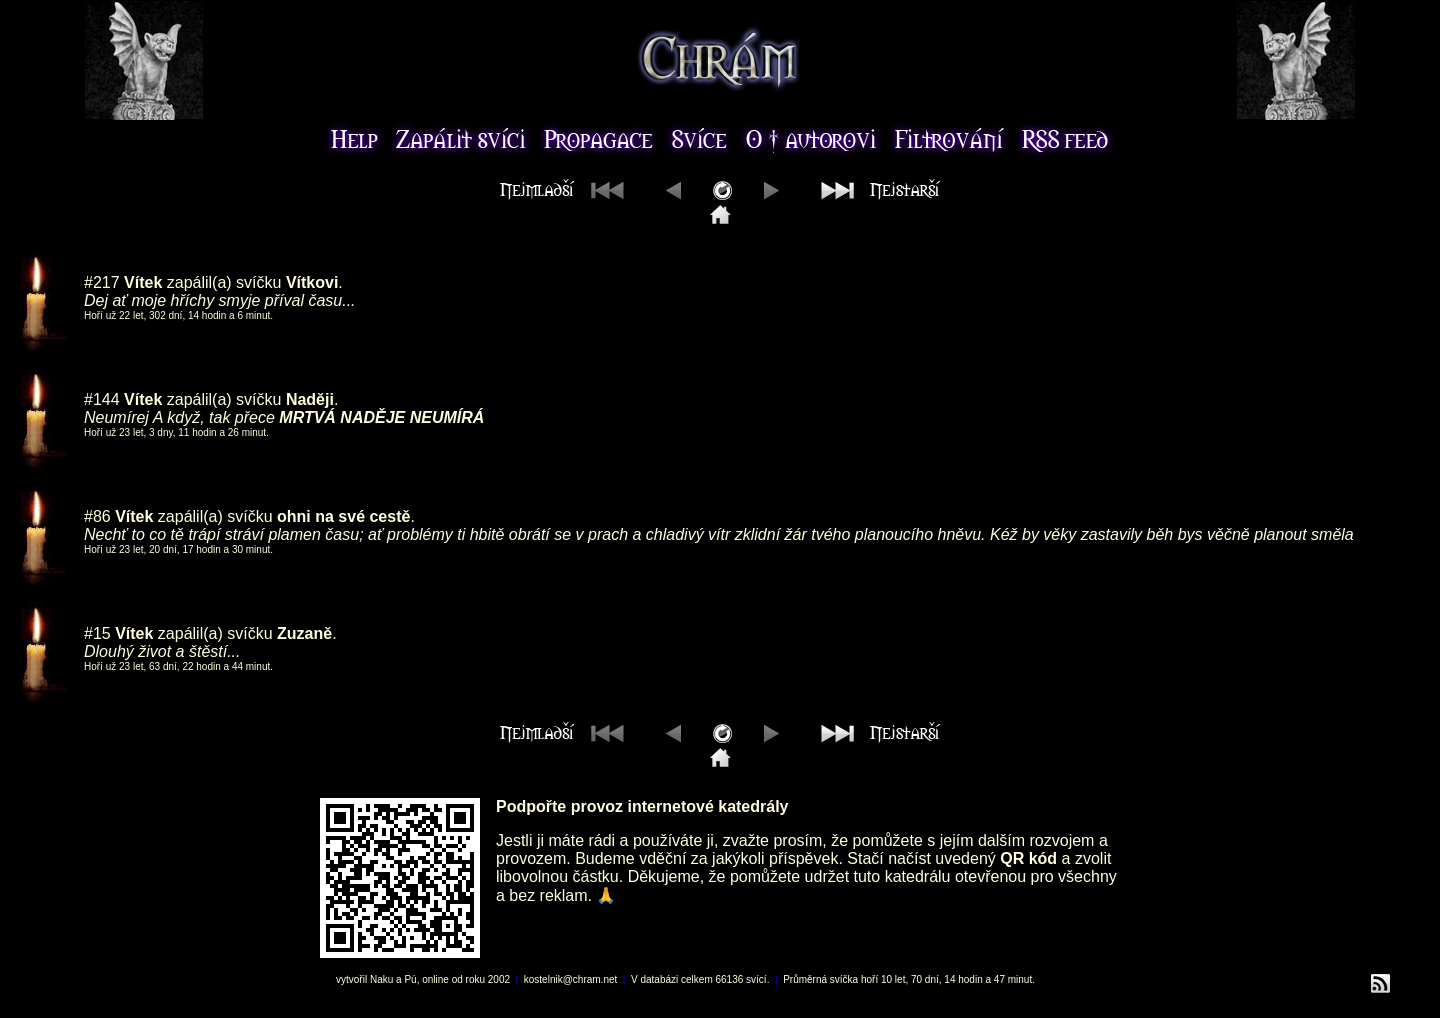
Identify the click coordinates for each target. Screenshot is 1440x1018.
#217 (102, 282)
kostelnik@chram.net (571, 979)
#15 (97, 633)
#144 (102, 399)
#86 (97, 516)
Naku (381, 979)
